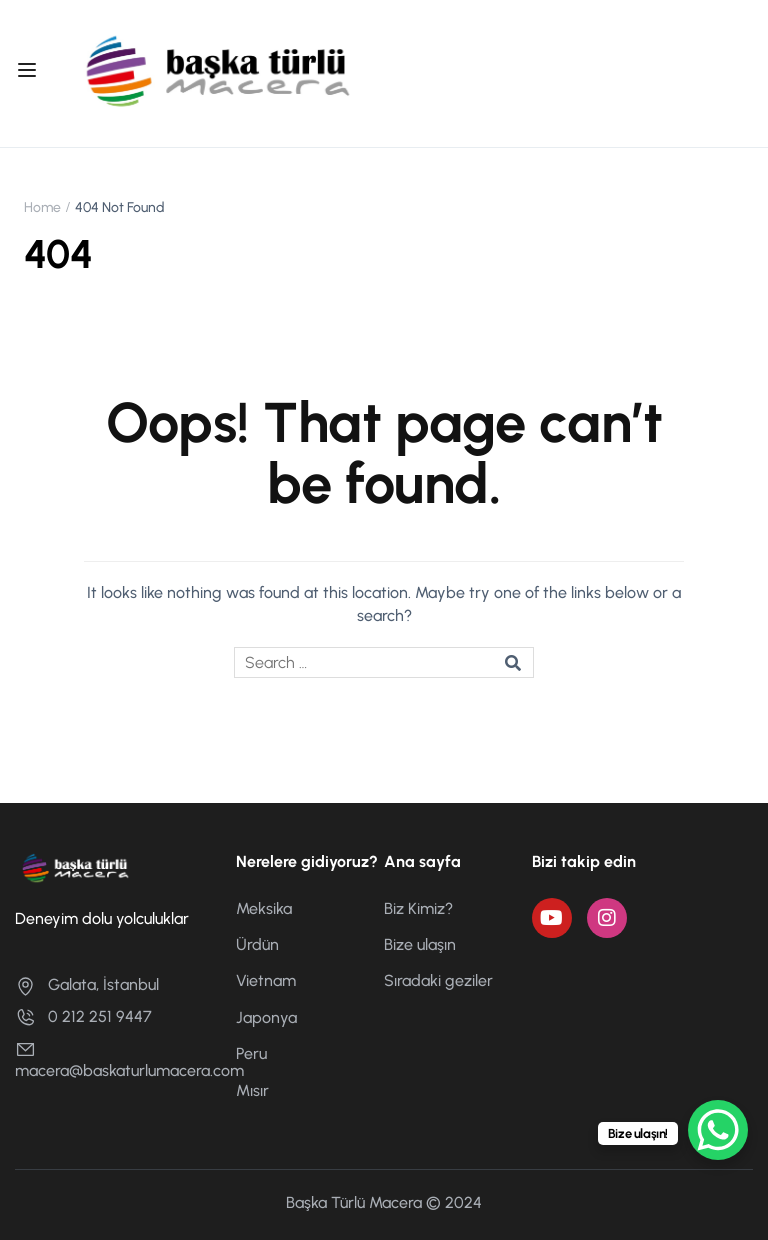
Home (42, 207)
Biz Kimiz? (418, 908)
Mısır (252, 1090)
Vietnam (266, 980)
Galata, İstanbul (87, 984)
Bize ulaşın (420, 944)
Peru (251, 1053)
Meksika (264, 908)
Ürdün (257, 944)
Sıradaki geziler (438, 980)
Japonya (266, 1017)
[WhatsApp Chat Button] (718, 1130)
